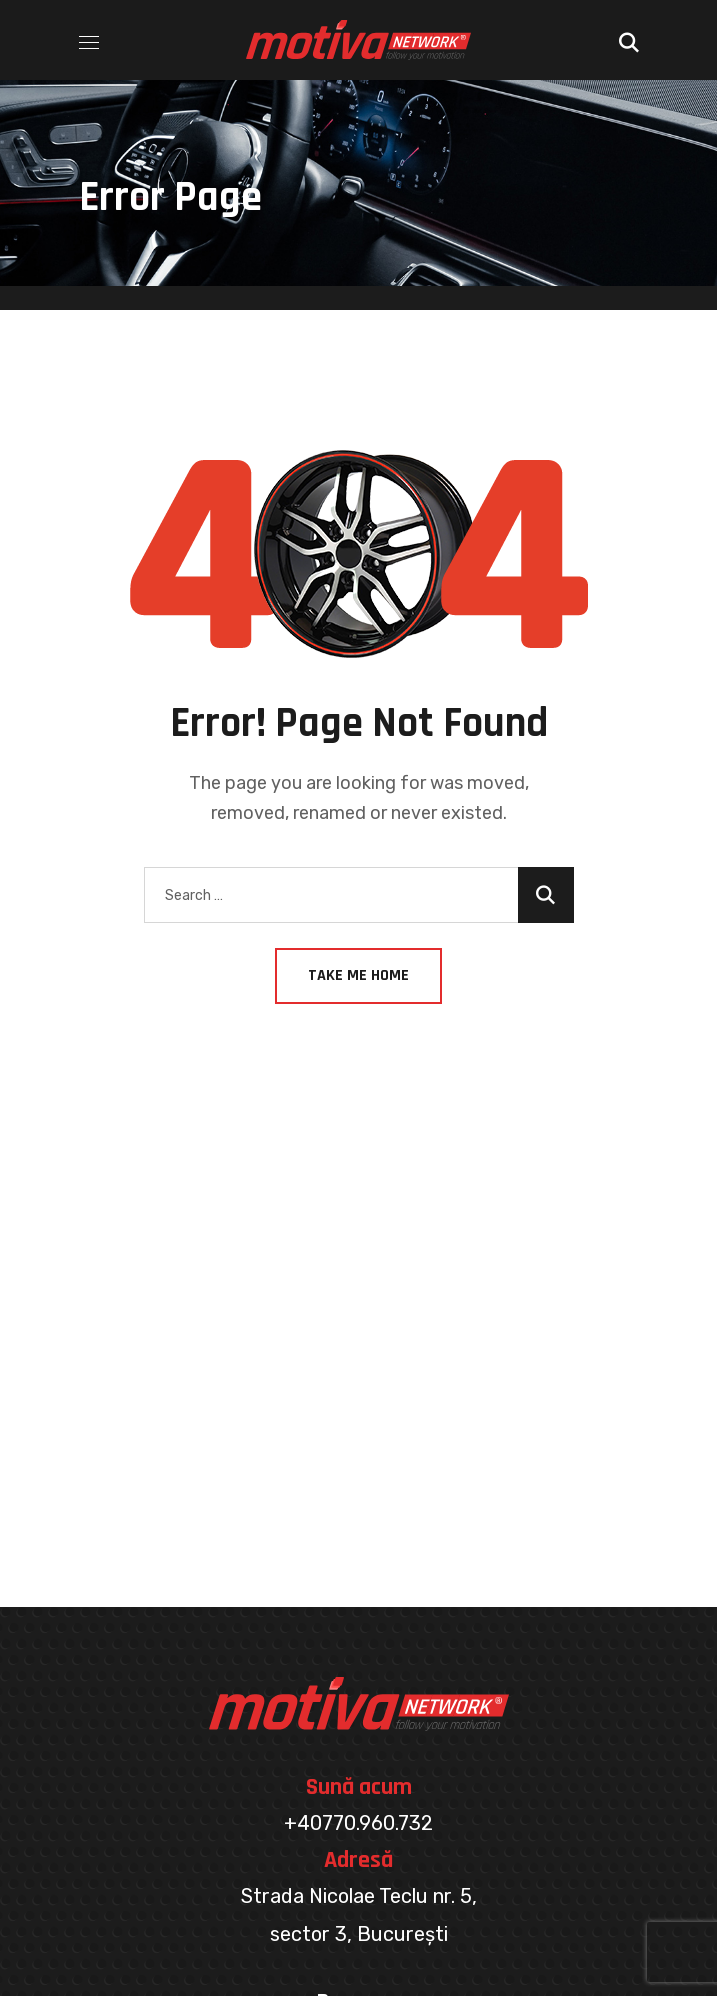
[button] (629, 40)
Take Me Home (358, 975)
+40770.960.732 (358, 1823)
